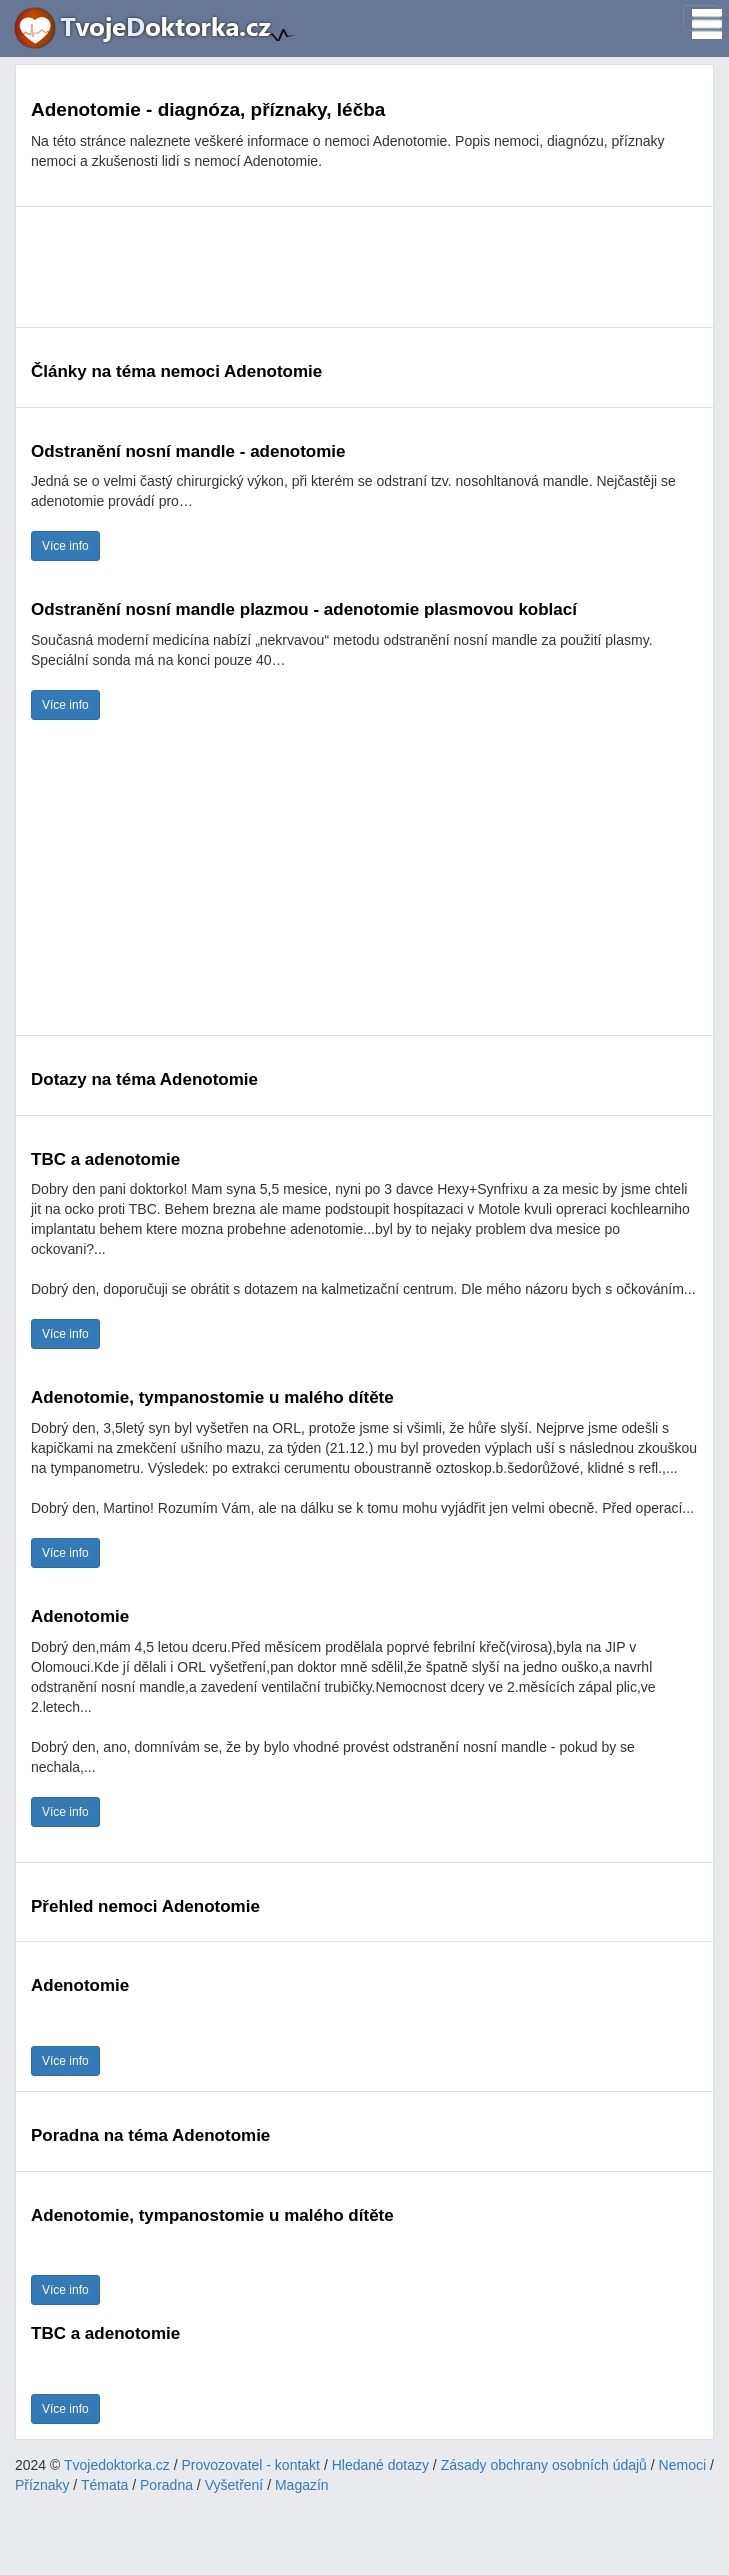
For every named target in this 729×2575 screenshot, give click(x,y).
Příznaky (42, 2485)
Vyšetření (234, 2485)
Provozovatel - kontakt (251, 2465)
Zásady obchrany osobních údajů (544, 2465)
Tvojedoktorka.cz (117, 2465)
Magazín (302, 2485)
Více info (65, 546)
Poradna (166, 2485)
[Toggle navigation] (701, 18)
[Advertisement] (364, 267)
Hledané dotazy (380, 2465)
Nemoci (682, 2465)
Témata (104, 2485)
